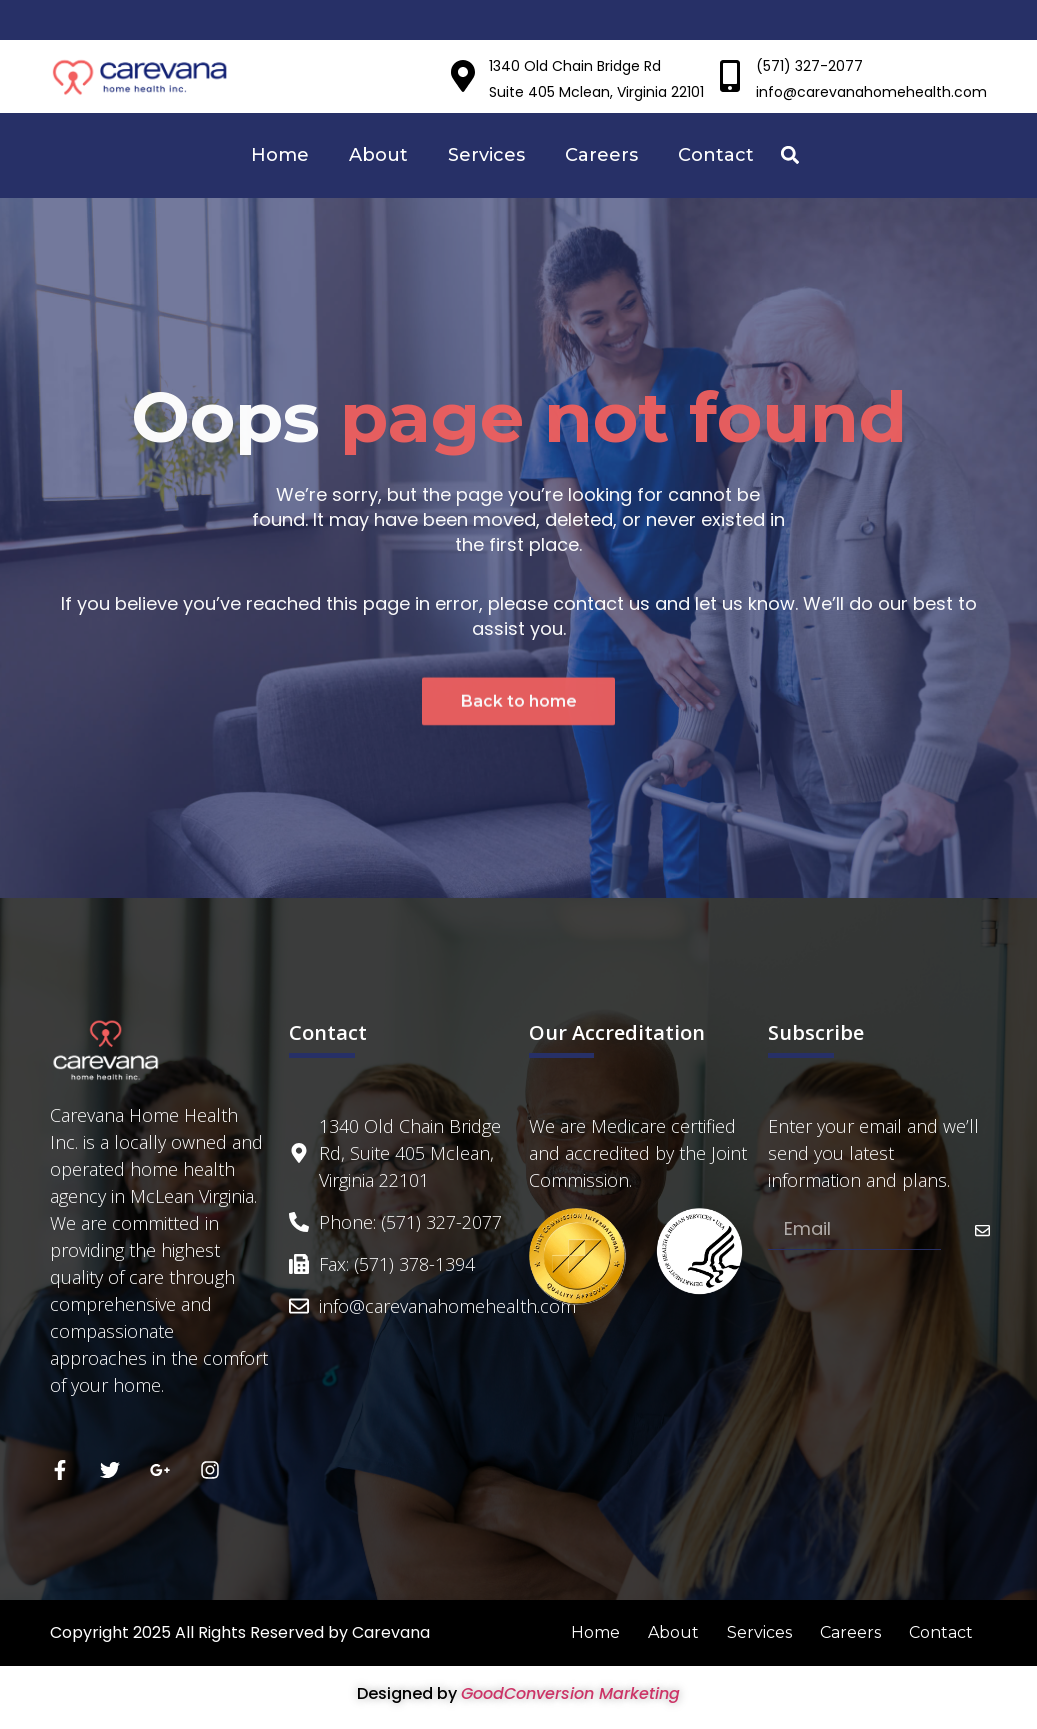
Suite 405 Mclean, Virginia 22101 (596, 92)
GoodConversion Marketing (570, 1693)
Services (486, 155)
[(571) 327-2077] (730, 76)
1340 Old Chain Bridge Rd (575, 66)
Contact (716, 155)
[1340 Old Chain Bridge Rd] (463, 76)
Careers (601, 155)
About (378, 155)
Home (280, 155)
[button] (790, 155)
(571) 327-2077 (809, 66)
